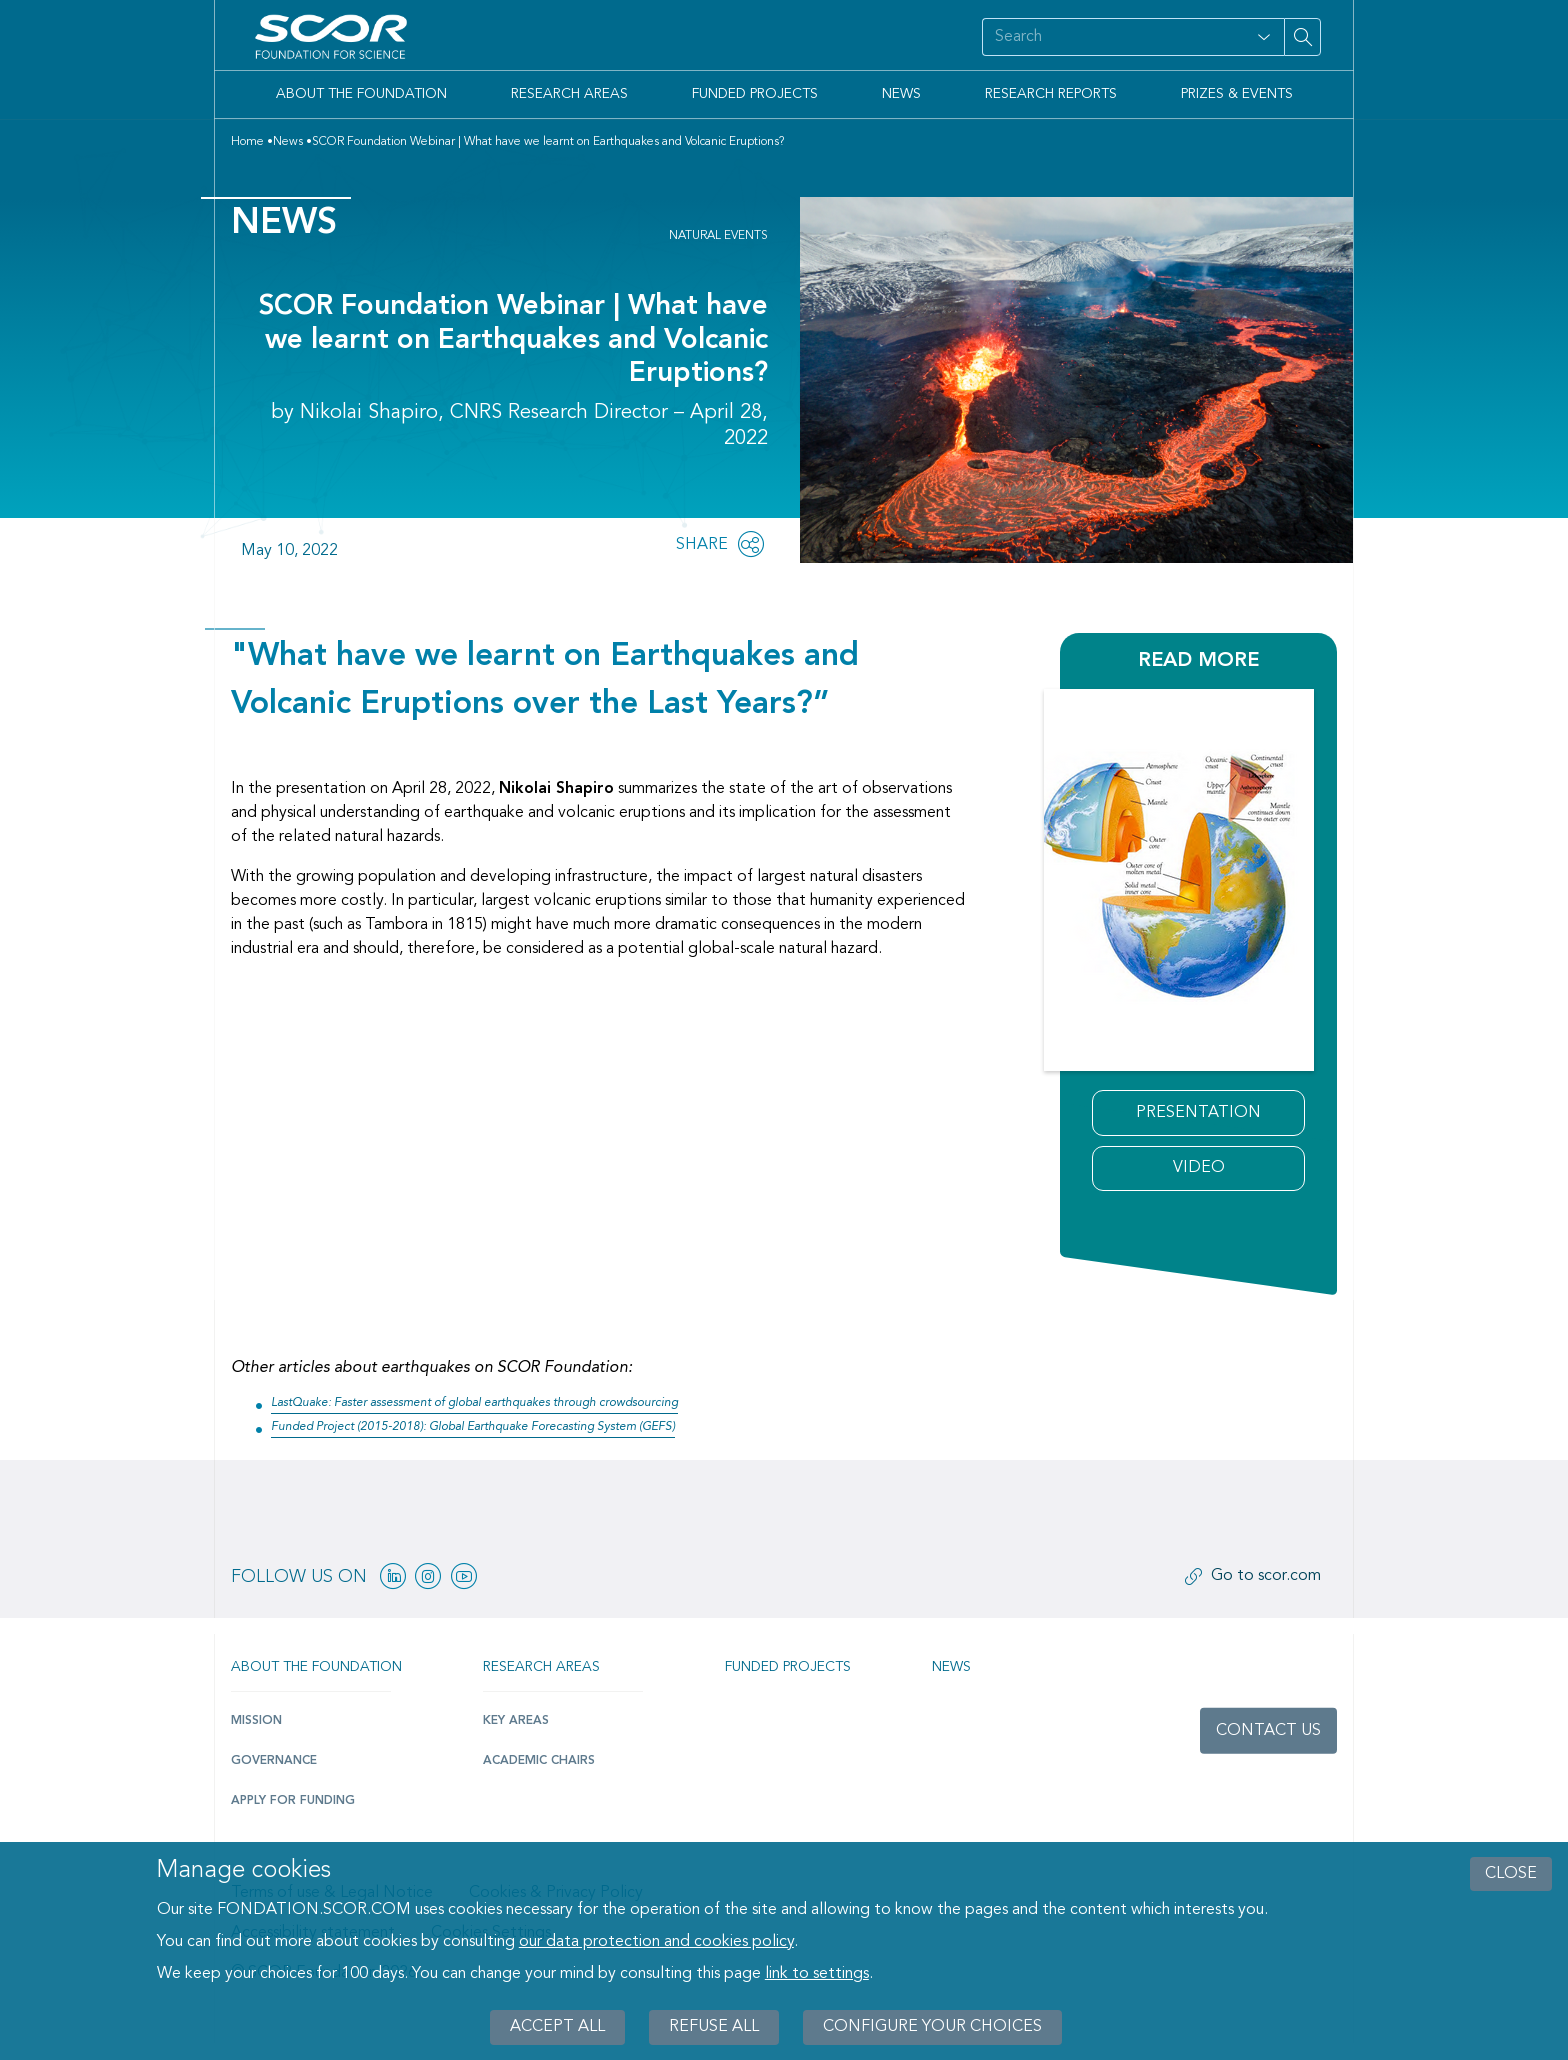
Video (1199, 1168)
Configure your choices (932, 2027)
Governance (274, 1761)
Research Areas (569, 94)
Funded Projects (755, 94)
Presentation (1198, 1113)
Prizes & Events (1237, 94)
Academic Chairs (539, 1761)
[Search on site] (1112, 37)
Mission (256, 1721)
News (901, 94)
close (1511, 1874)
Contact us (1268, 1731)
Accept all (557, 2027)
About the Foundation (361, 94)
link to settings (817, 1974)
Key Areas (516, 1721)
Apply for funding (293, 1801)
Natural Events (718, 236)
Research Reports (1051, 94)
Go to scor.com (1266, 1576)
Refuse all (714, 2027)
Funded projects (788, 1667)
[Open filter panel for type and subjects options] (1264, 37)
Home (247, 142)
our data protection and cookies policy (656, 1942)
